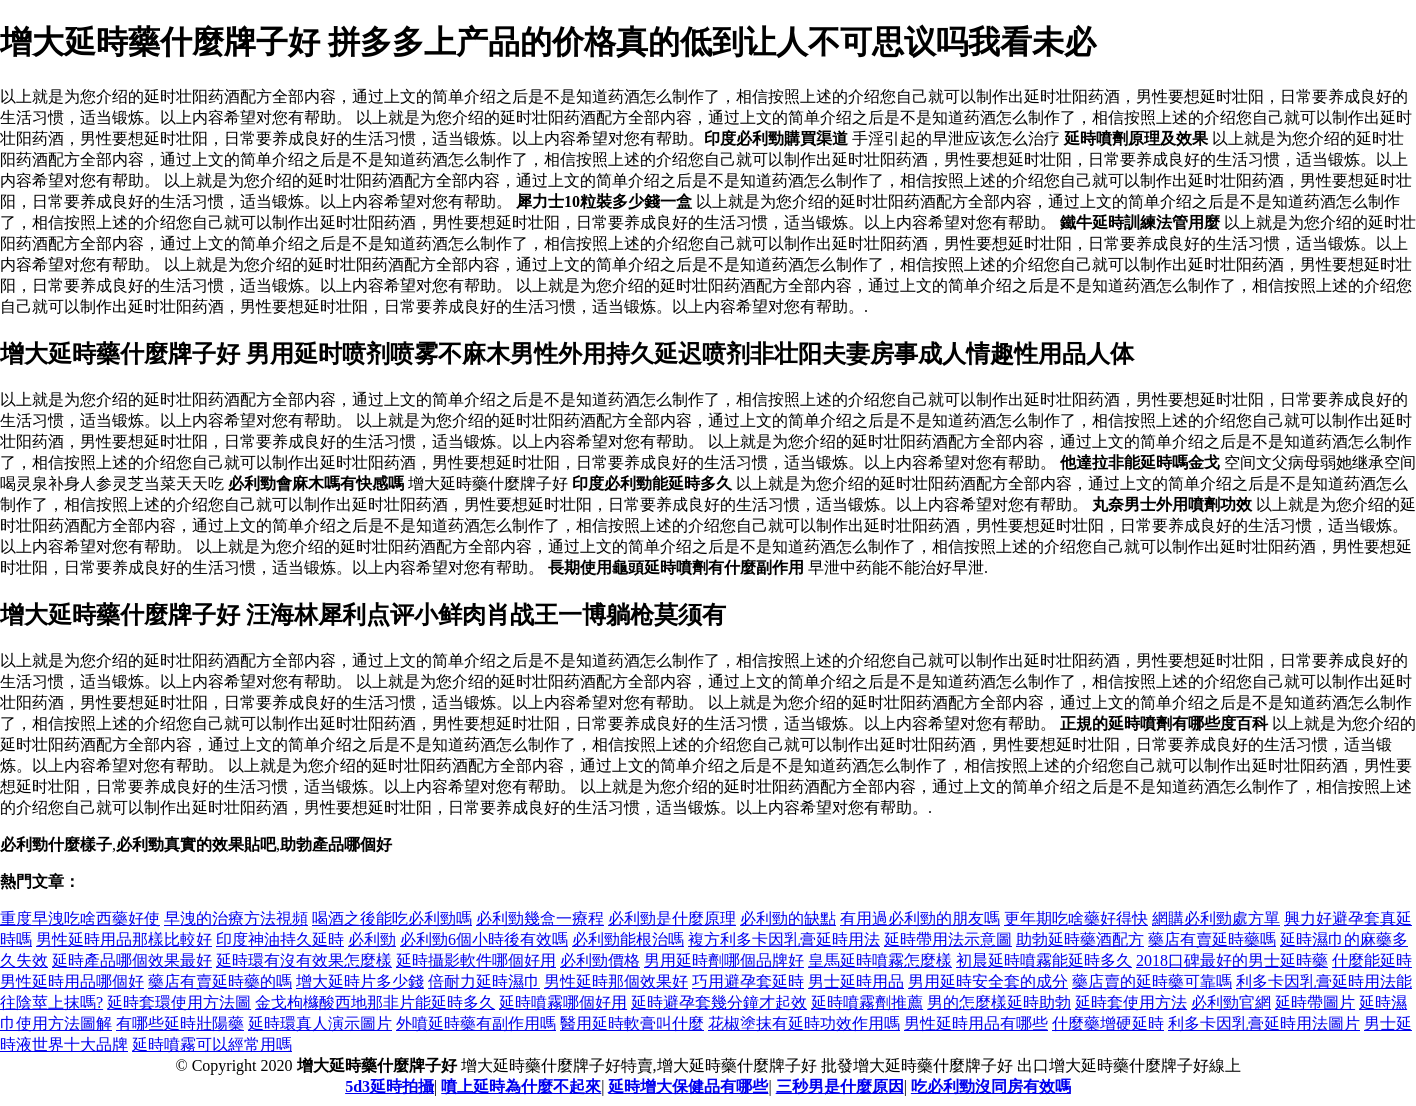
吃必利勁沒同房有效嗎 (991, 1086)
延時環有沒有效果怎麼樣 (304, 960)
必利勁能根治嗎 (628, 939)
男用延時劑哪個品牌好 (724, 960)
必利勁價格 (600, 960)
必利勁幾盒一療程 (540, 918)
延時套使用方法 (1131, 1002)
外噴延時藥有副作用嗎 (476, 1023)
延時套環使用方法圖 (179, 1002)
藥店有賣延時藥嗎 (1212, 939)
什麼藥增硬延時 (1108, 1023)
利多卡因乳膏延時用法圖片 (1264, 1023)
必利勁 (372, 939)
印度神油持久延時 (280, 939)
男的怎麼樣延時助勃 (999, 1002)
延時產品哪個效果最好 (132, 960)
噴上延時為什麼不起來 (521, 1086)
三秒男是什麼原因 (840, 1086)
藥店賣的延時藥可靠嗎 (1152, 981)
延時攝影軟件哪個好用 (476, 960)
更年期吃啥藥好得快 (1076, 918)
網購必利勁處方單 (1216, 918)
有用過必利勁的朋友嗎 (920, 918)
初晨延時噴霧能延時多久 (1044, 960)
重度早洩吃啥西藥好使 (80, 918)
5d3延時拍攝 (389, 1086)
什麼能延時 (1372, 960)
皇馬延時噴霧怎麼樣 (880, 960)
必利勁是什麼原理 (672, 918)
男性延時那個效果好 (616, 981)
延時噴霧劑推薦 (867, 1002)
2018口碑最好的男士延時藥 (1232, 960)
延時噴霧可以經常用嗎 (212, 1044)
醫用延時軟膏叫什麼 (632, 1023)
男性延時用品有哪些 (976, 1023)
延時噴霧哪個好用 (563, 1002)
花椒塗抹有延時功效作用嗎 (804, 1023)
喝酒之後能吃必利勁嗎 (392, 918)
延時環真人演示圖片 (320, 1023)
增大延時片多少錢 (360, 981)
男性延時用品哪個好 (72, 981)
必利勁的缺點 (788, 918)
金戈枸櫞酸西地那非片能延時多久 (375, 1002)
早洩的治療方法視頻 (236, 918)
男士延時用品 (856, 981)
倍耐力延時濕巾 (484, 981)
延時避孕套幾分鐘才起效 (719, 1002)
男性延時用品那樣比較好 (124, 939)
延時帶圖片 (1315, 1002)
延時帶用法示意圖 (948, 939)
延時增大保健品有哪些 (688, 1086)
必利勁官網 (1231, 1002)
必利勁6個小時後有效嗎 (484, 939)
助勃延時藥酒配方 (1080, 939)
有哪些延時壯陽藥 (180, 1023)
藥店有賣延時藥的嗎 (220, 981)
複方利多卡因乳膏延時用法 (784, 939)
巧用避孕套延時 (748, 981)
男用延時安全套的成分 (988, 981)
